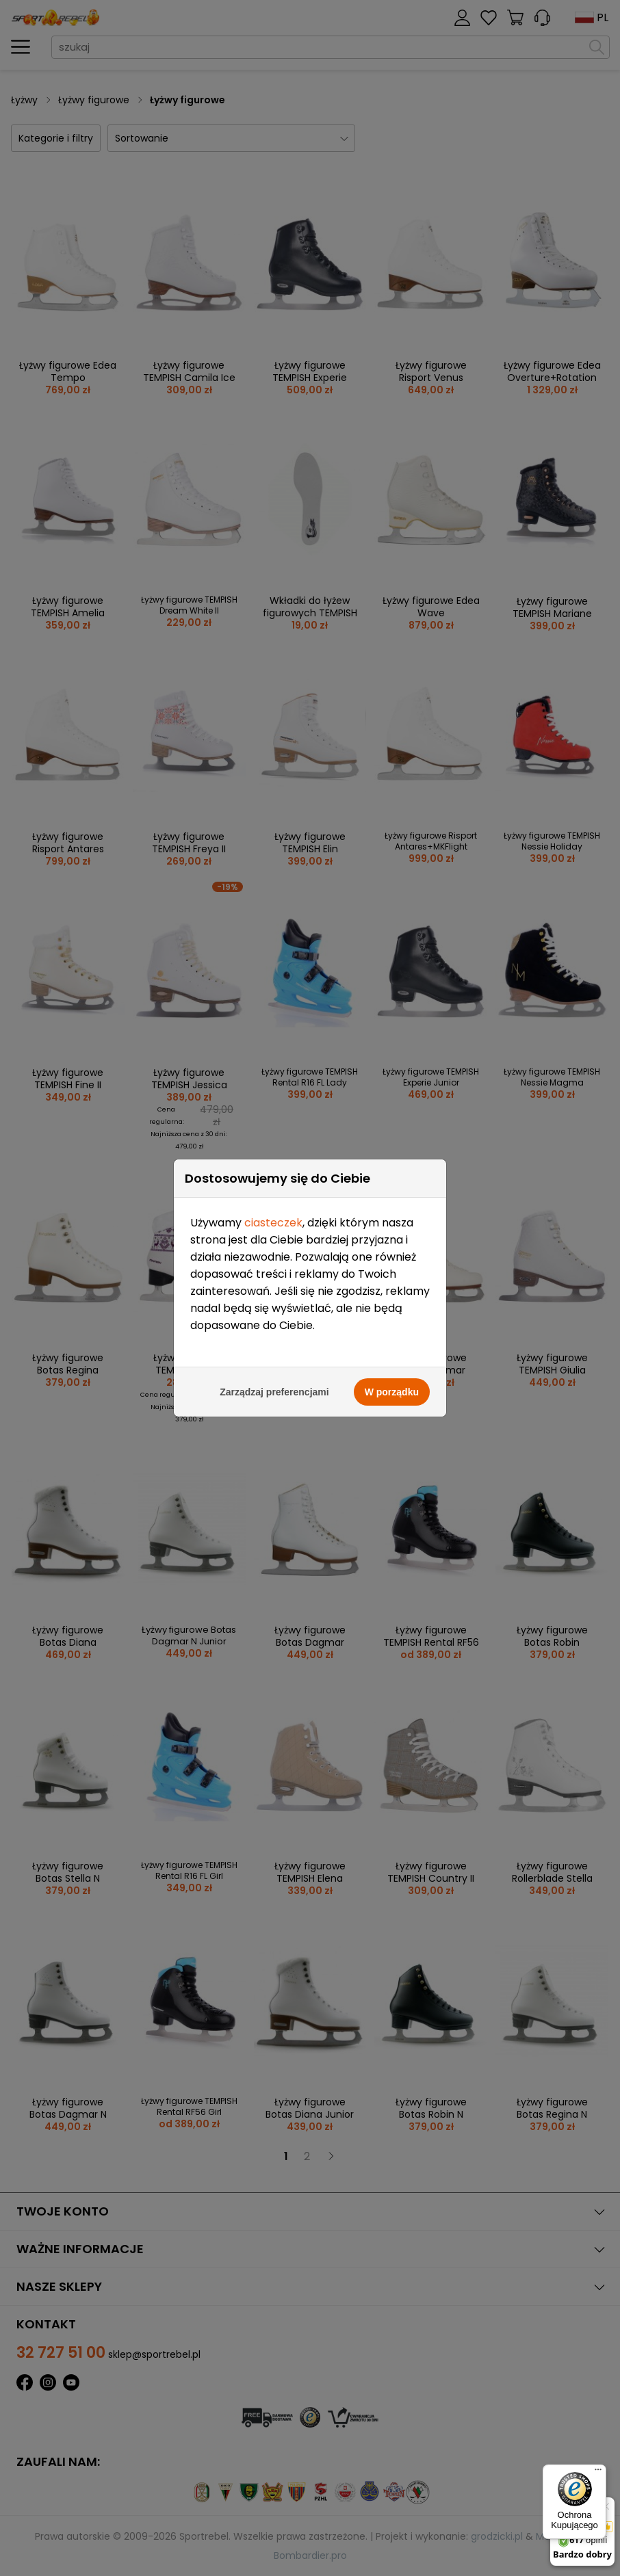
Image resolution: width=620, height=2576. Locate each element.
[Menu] (598, 2473)
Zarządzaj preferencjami (274, 1391)
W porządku (392, 1391)
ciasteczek (273, 1223)
